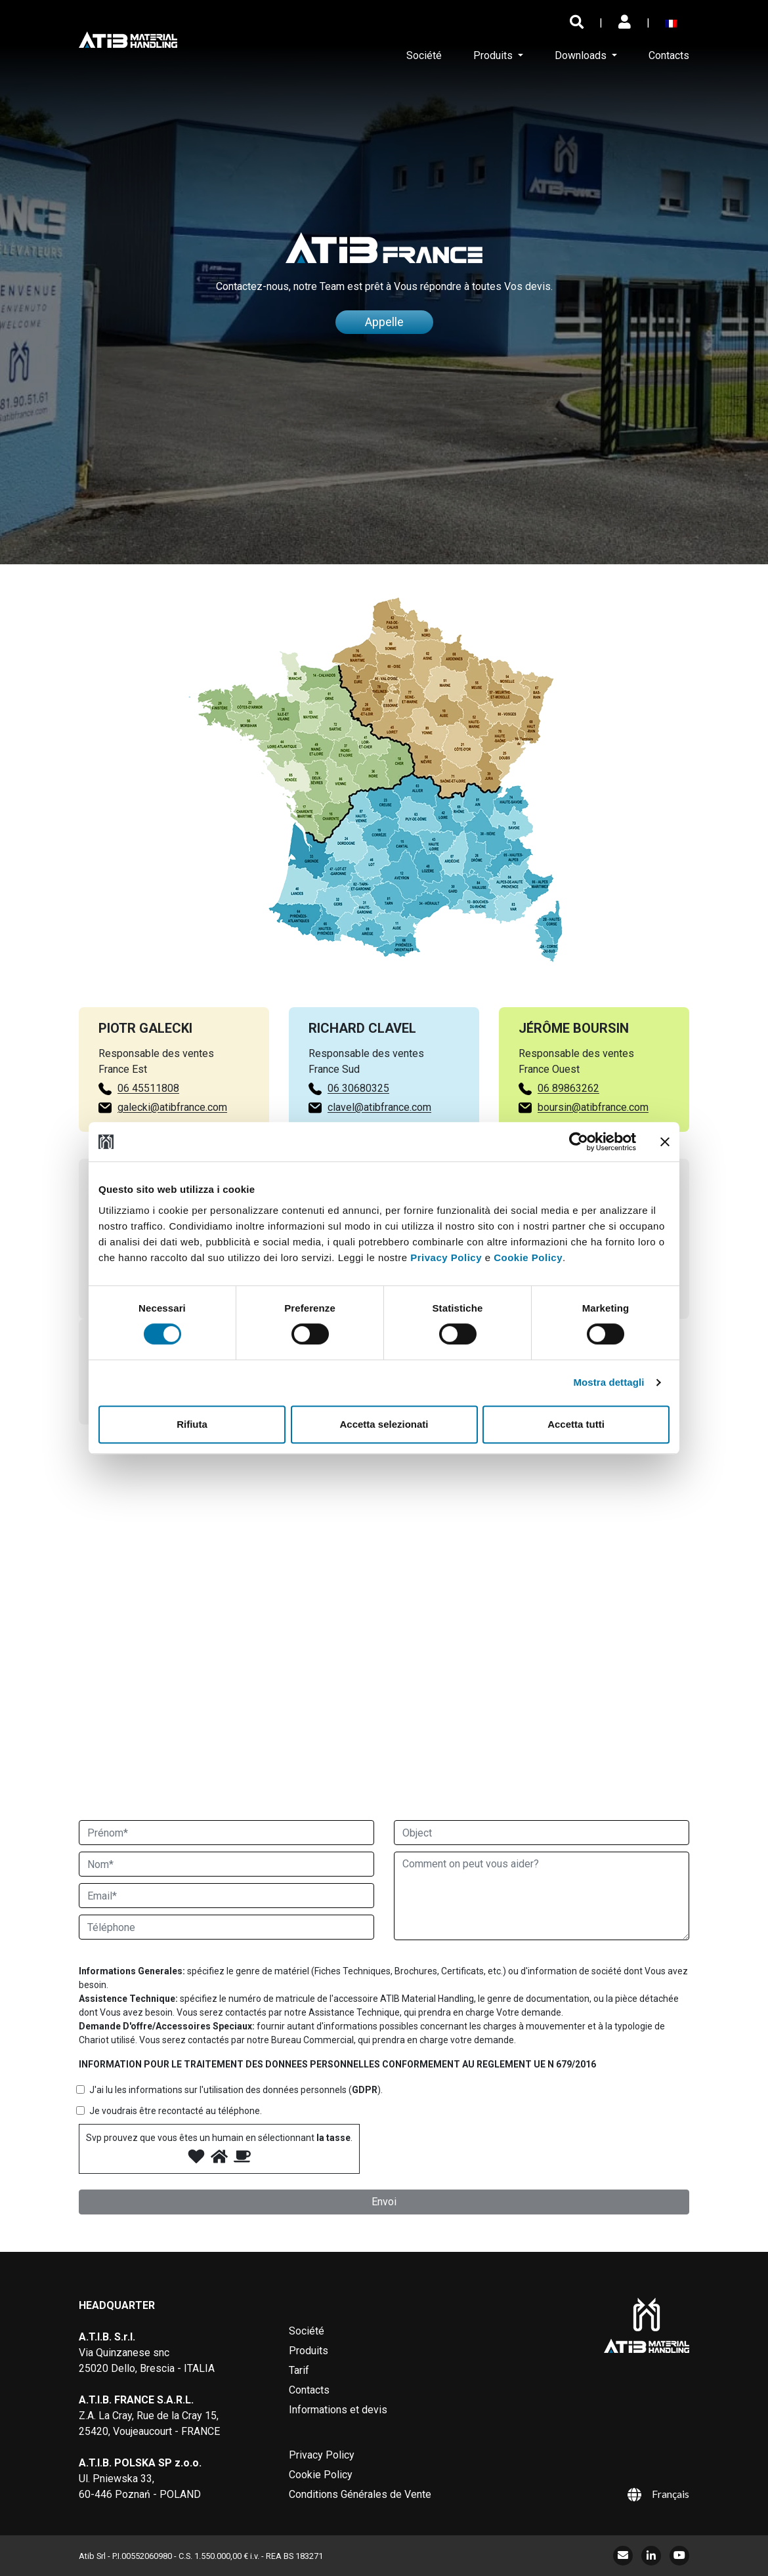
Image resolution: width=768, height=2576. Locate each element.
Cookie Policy (528, 1257)
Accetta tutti (576, 1424)
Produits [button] (494, 55)
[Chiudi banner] (665, 1141)
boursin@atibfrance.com (597, 1107)
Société (424, 55)
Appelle (384, 326)
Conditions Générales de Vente (360, 2494)
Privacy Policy (446, 1257)
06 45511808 (143, 1088)
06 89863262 (573, 1088)
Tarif (299, 2370)
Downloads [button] (582, 55)
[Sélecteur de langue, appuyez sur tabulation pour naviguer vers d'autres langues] (673, 22)
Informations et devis (338, 2409)
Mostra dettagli (608, 1382)
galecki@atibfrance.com (167, 1107)
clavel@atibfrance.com (379, 1112)
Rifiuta (192, 1424)
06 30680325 (358, 1093)
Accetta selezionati (383, 1424)
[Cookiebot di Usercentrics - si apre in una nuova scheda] (578, 1142)
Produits (308, 2350)
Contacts (669, 55)
